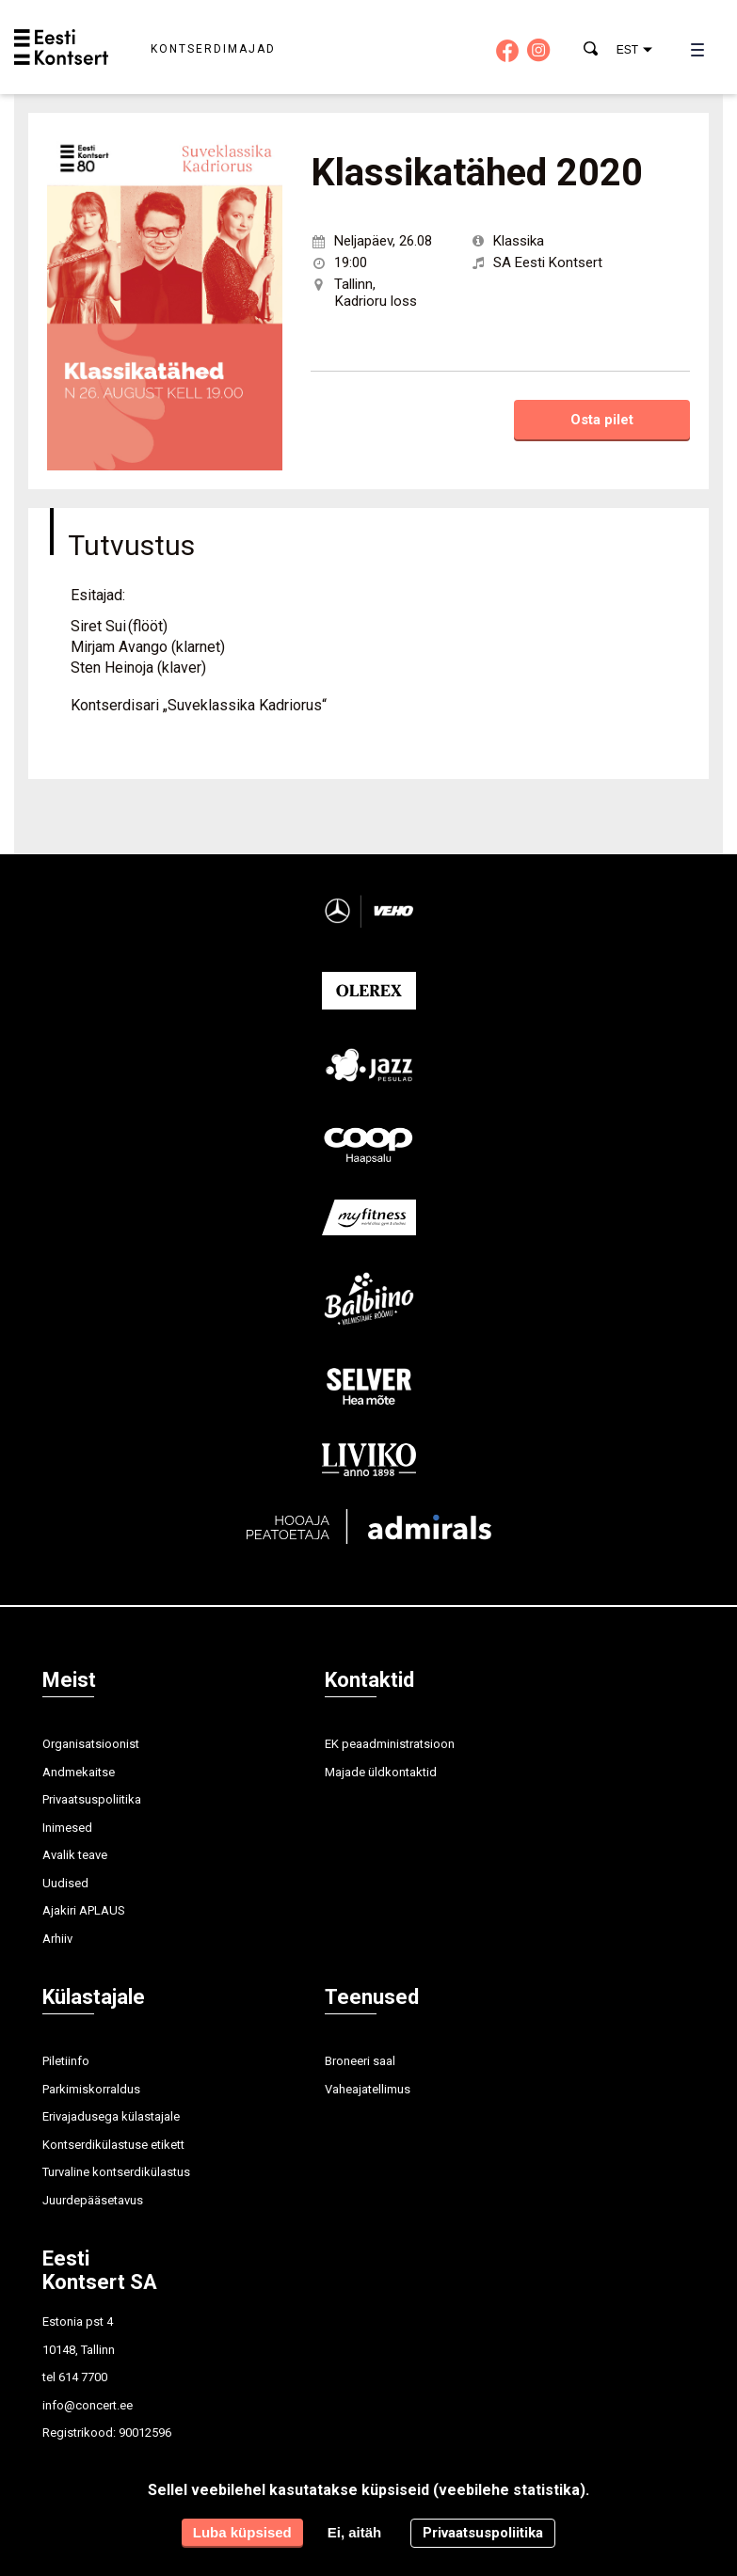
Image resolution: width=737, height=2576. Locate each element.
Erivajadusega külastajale (111, 2116)
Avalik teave (74, 1855)
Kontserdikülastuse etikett (113, 2145)
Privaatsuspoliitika (91, 1799)
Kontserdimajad (213, 49)
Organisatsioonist (90, 1744)
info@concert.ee (87, 2405)
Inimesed (67, 1828)
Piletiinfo (65, 2061)
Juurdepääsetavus (92, 2200)
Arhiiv (57, 1939)
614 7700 (82, 2377)
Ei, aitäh (355, 2532)
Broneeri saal (360, 2061)
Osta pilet (601, 419)
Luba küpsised (242, 2532)
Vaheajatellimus (367, 2089)
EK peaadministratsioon (390, 1744)
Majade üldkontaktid (381, 1772)
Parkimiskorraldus (91, 2089)
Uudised (65, 1883)
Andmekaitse (78, 1772)
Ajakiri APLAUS (83, 1910)
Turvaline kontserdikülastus (116, 2172)
